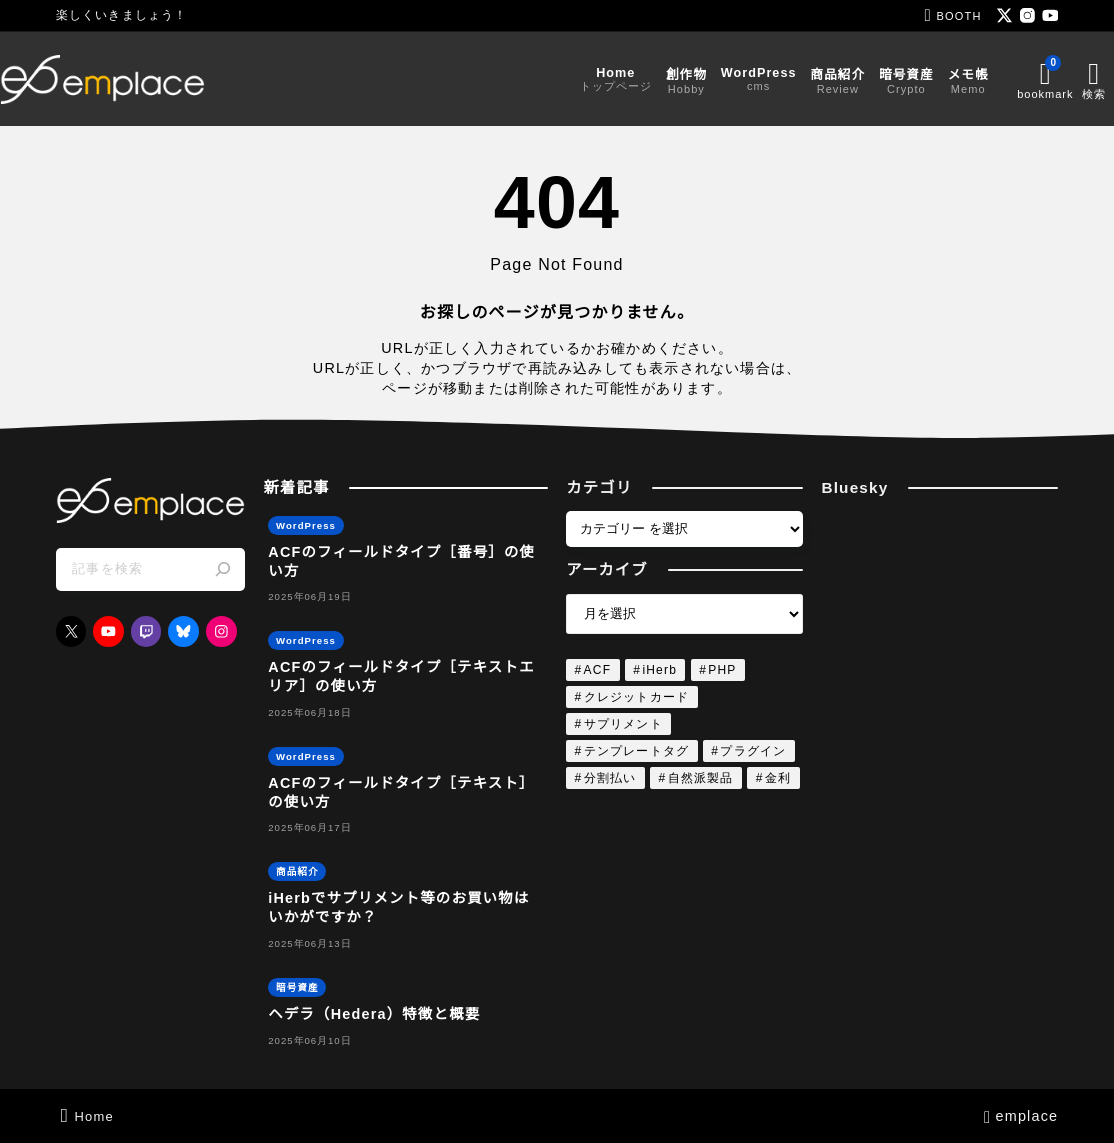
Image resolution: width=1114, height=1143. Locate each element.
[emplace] (158, 79)
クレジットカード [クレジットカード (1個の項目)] (637, 697)
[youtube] (1050, 15)
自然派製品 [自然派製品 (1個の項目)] (701, 778)
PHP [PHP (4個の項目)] (722, 670)
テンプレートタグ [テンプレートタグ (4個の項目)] (637, 751)
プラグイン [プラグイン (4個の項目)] (753, 751)
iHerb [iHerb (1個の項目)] (659, 670)
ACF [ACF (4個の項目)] (598, 670)
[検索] (222, 569)
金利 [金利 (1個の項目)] (778, 778)
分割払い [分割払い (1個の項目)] (610, 778)
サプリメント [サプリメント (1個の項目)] (623, 724)
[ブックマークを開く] (989, 79)
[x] (1004, 15)
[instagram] (1027, 15)
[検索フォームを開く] (1042, 79)
